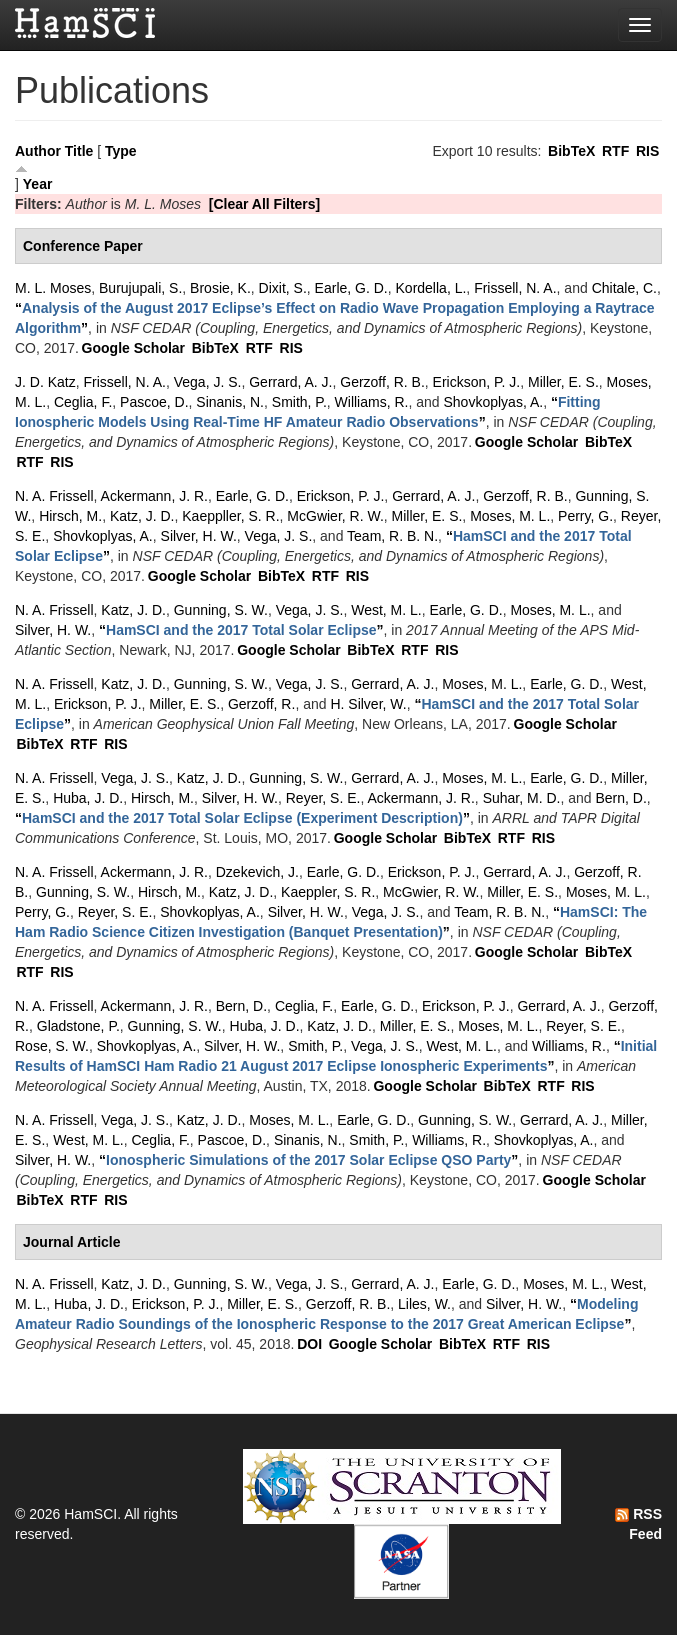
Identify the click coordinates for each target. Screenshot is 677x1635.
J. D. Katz (45, 382)
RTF (615, 151)
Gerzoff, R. (261, 704)
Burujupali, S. (140, 288)
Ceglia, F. (83, 402)
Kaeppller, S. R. (230, 516)
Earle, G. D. (351, 288)
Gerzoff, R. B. (382, 382)
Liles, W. (424, 1304)
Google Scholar (133, 348)
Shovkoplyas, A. (494, 402)
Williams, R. (372, 402)
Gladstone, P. (78, 1026)
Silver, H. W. (199, 536)
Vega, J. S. (208, 382)
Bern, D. (620, 798)
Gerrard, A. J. (290, 382)
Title (79, 151)
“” (241, 630)
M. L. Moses (53, 288)
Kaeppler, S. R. (328, 892)
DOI (309, 1344)
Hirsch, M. (70, 516)
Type (121, 151)
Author (38, 151)
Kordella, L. (431, 288)
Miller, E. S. (563, 382)
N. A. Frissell (54, 496)
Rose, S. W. (52, 1046)
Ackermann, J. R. (154, 496)
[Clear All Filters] (265, 204)
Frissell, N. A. (515, 288)
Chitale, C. (624, 288)
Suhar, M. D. (522, 798)
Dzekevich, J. (257, 872)
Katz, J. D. (142, 516)
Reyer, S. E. (323, 798)
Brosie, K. (220, 288)
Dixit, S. (283, 288)
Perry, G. (585, 516)
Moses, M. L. (510, 516)
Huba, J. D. (88, 798)
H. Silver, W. (368, 704)
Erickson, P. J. (477, 382)
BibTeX (571, 151)
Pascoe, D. (154, 402)
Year (38, 184)
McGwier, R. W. (335, 516)
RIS (647, 151)
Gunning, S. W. (221, 610)
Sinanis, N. (230, 402)
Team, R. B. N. (392, 536)
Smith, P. (299, 402)
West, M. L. (386, 610)
